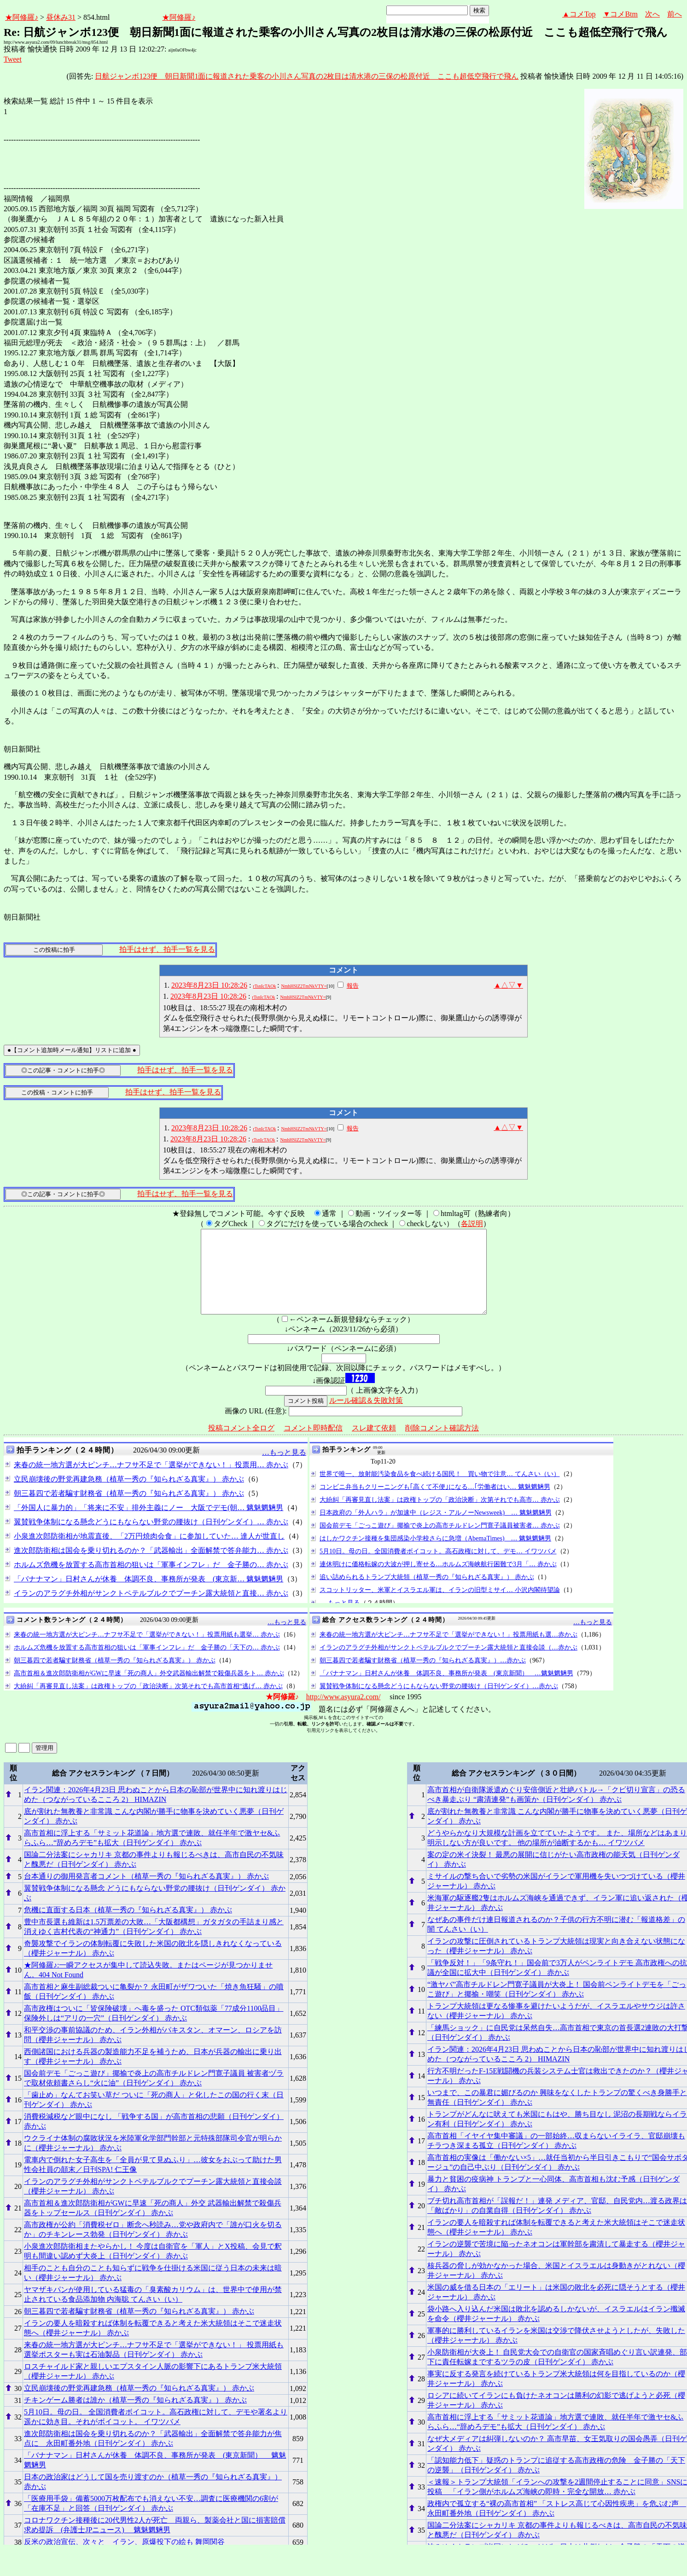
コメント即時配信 (313, 1444)
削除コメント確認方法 (442, 1444)
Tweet (13, 59)
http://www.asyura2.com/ (343, 1713)
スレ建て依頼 (374, 1444)
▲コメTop (579, 14)
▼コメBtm (620, 14)
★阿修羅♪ (21, 17)
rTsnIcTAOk (264, 986)
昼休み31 (61, 17)
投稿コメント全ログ (241, 1444)
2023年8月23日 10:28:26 (209, 985)
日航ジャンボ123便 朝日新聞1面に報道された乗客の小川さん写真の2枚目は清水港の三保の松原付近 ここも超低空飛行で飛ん (306, 76)
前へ (674, 14)
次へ (652, 14)
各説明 (472, 1223)
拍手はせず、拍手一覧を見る (167, 949)
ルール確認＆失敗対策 (366, 1417)
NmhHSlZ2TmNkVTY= (303, 986)
